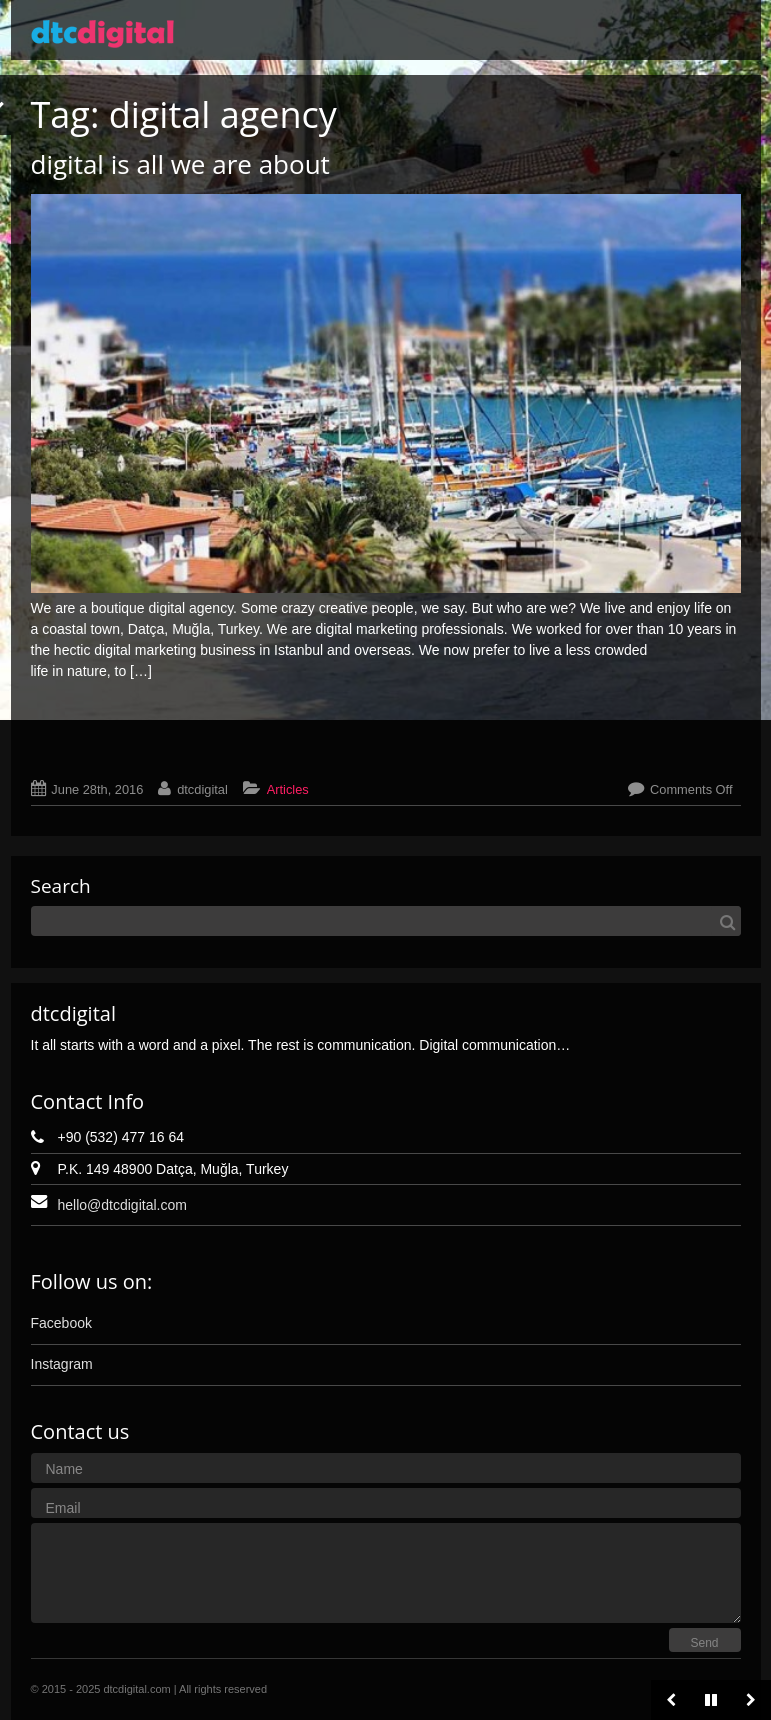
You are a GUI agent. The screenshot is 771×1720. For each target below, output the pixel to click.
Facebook (61, 1323)
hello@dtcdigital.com (122, 1205)
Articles (288, 789)
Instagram (62, 1364)
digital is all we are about (180, 164)
